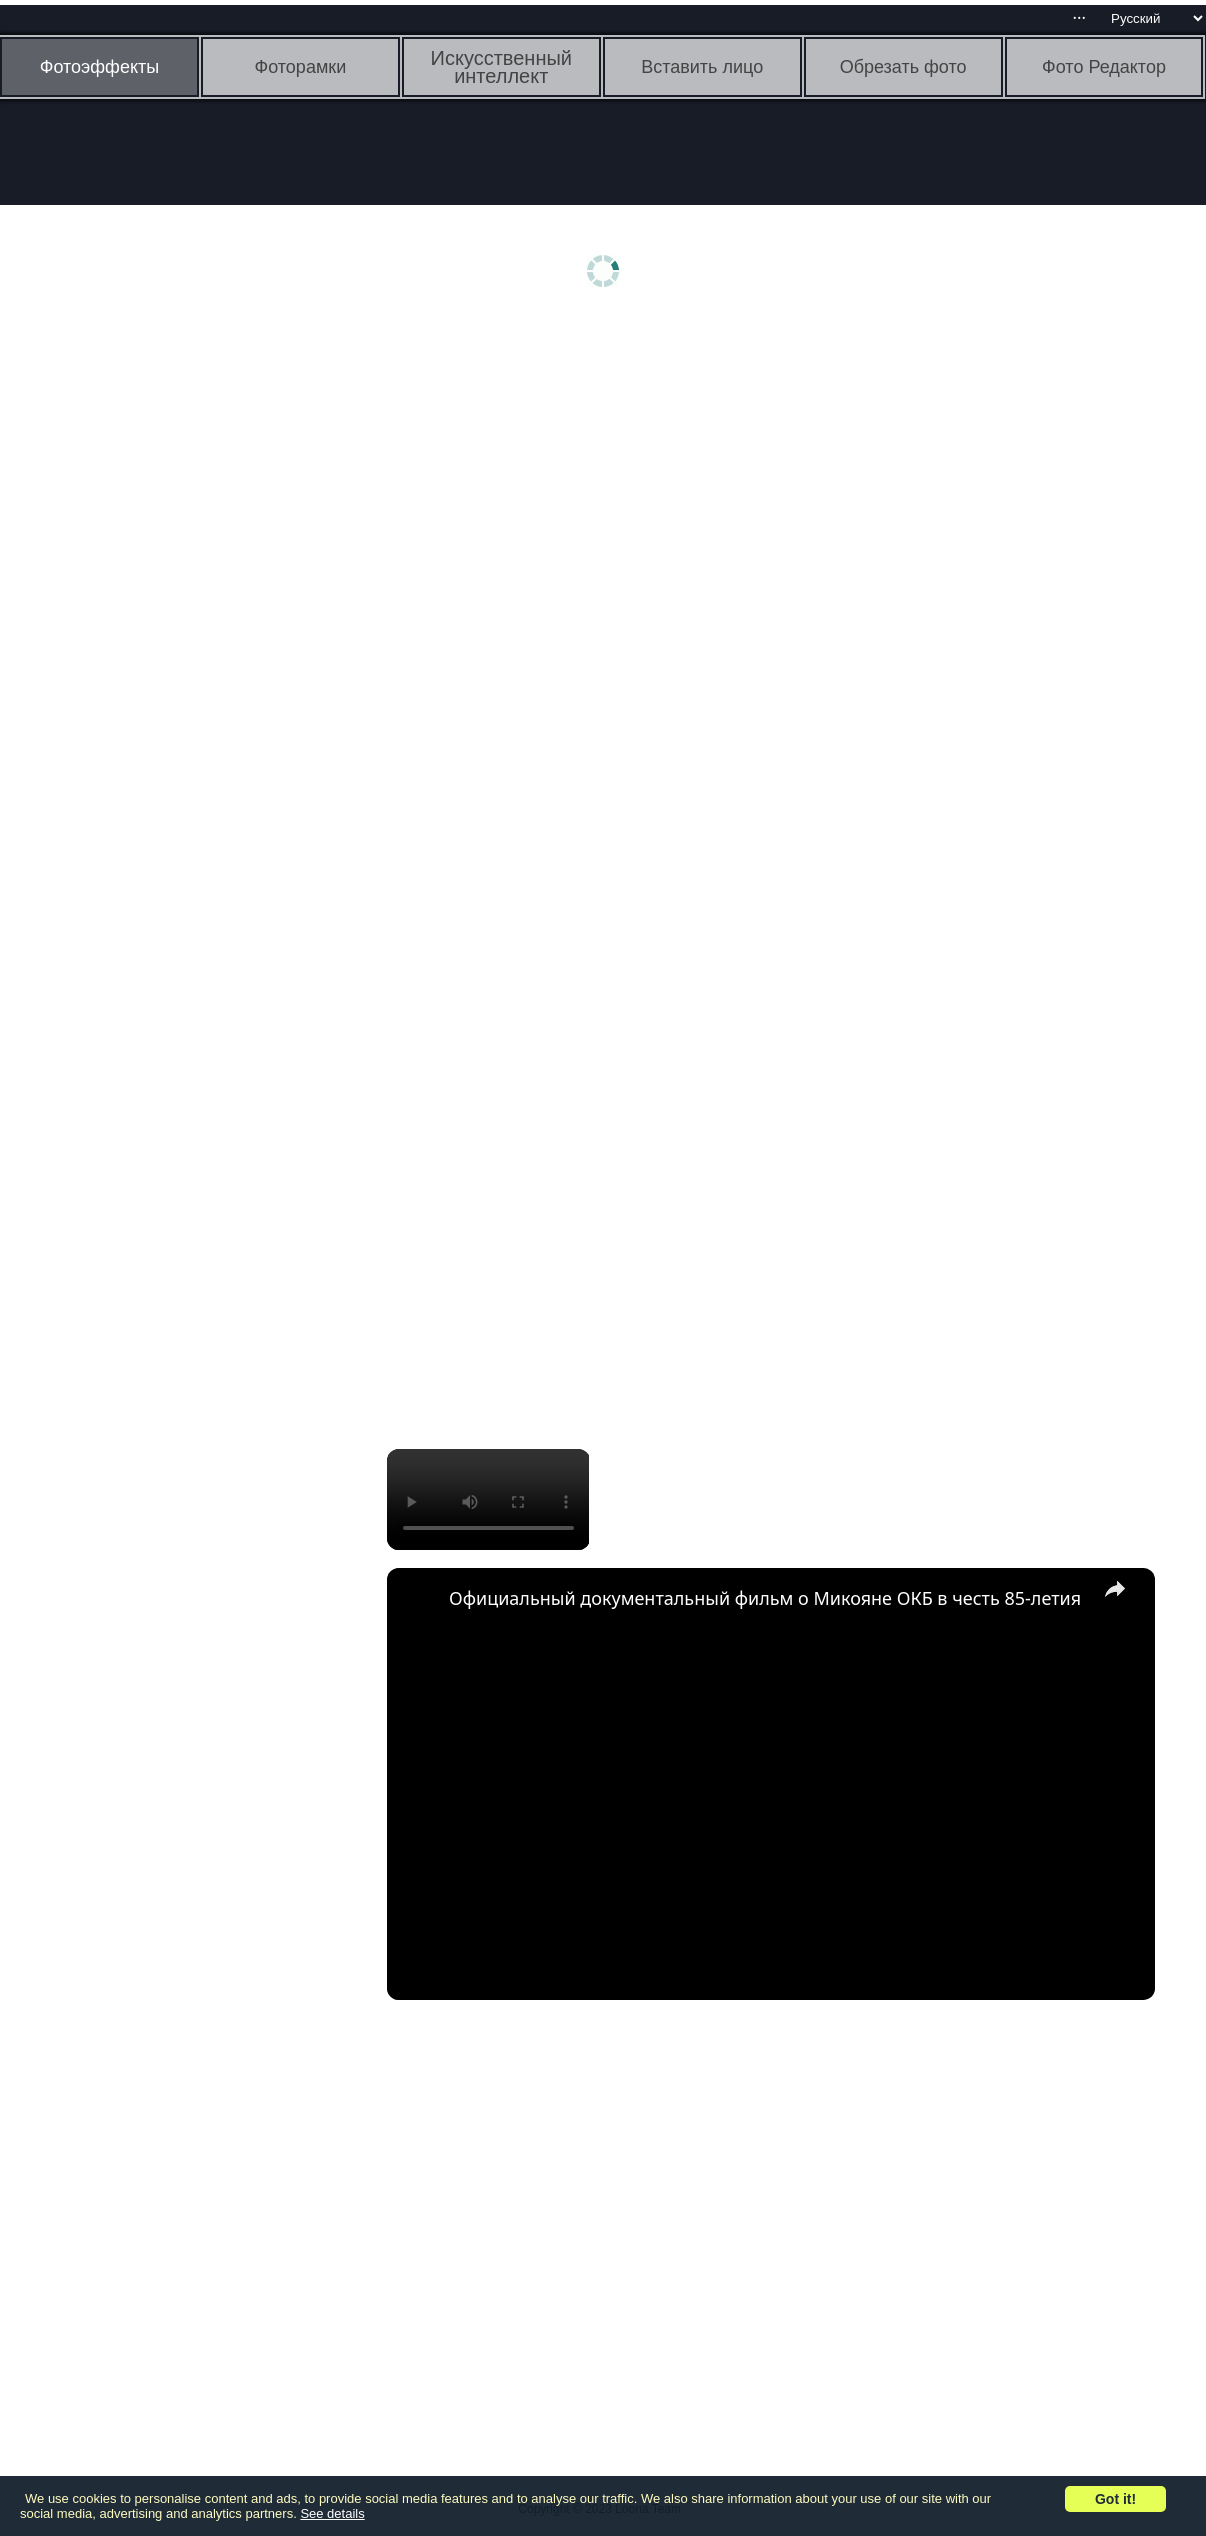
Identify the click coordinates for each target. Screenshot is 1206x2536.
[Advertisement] (155, 637)
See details (332, 2513)
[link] (419, 1600)
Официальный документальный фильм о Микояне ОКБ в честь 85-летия (765, 1598)
